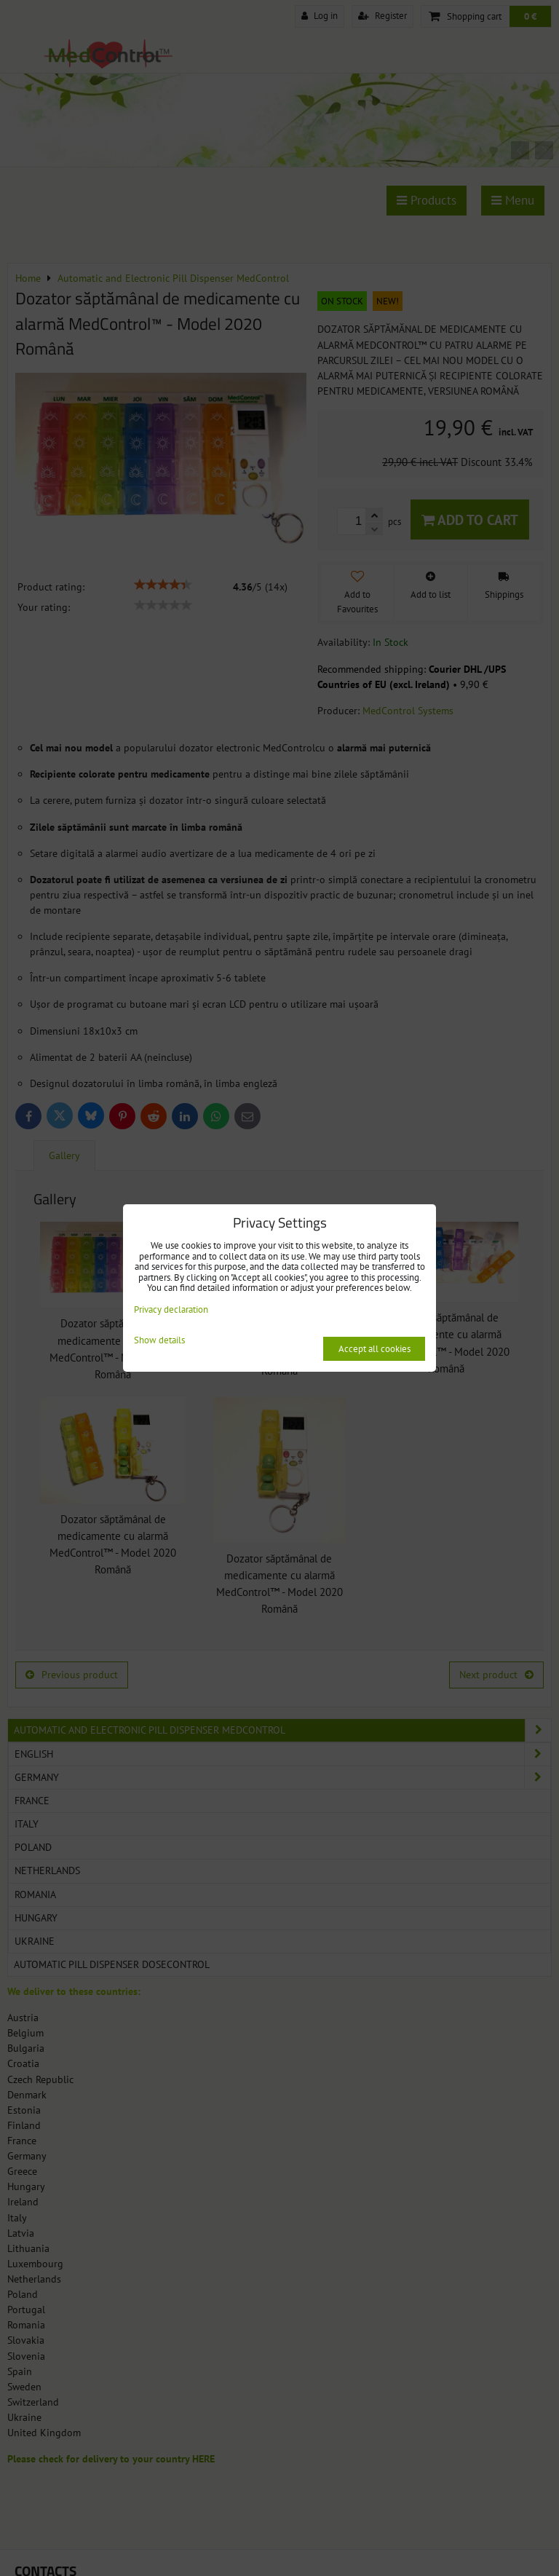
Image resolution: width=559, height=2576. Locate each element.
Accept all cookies (374, 1349)
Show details (159, 1340)
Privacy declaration (171, 1309)
